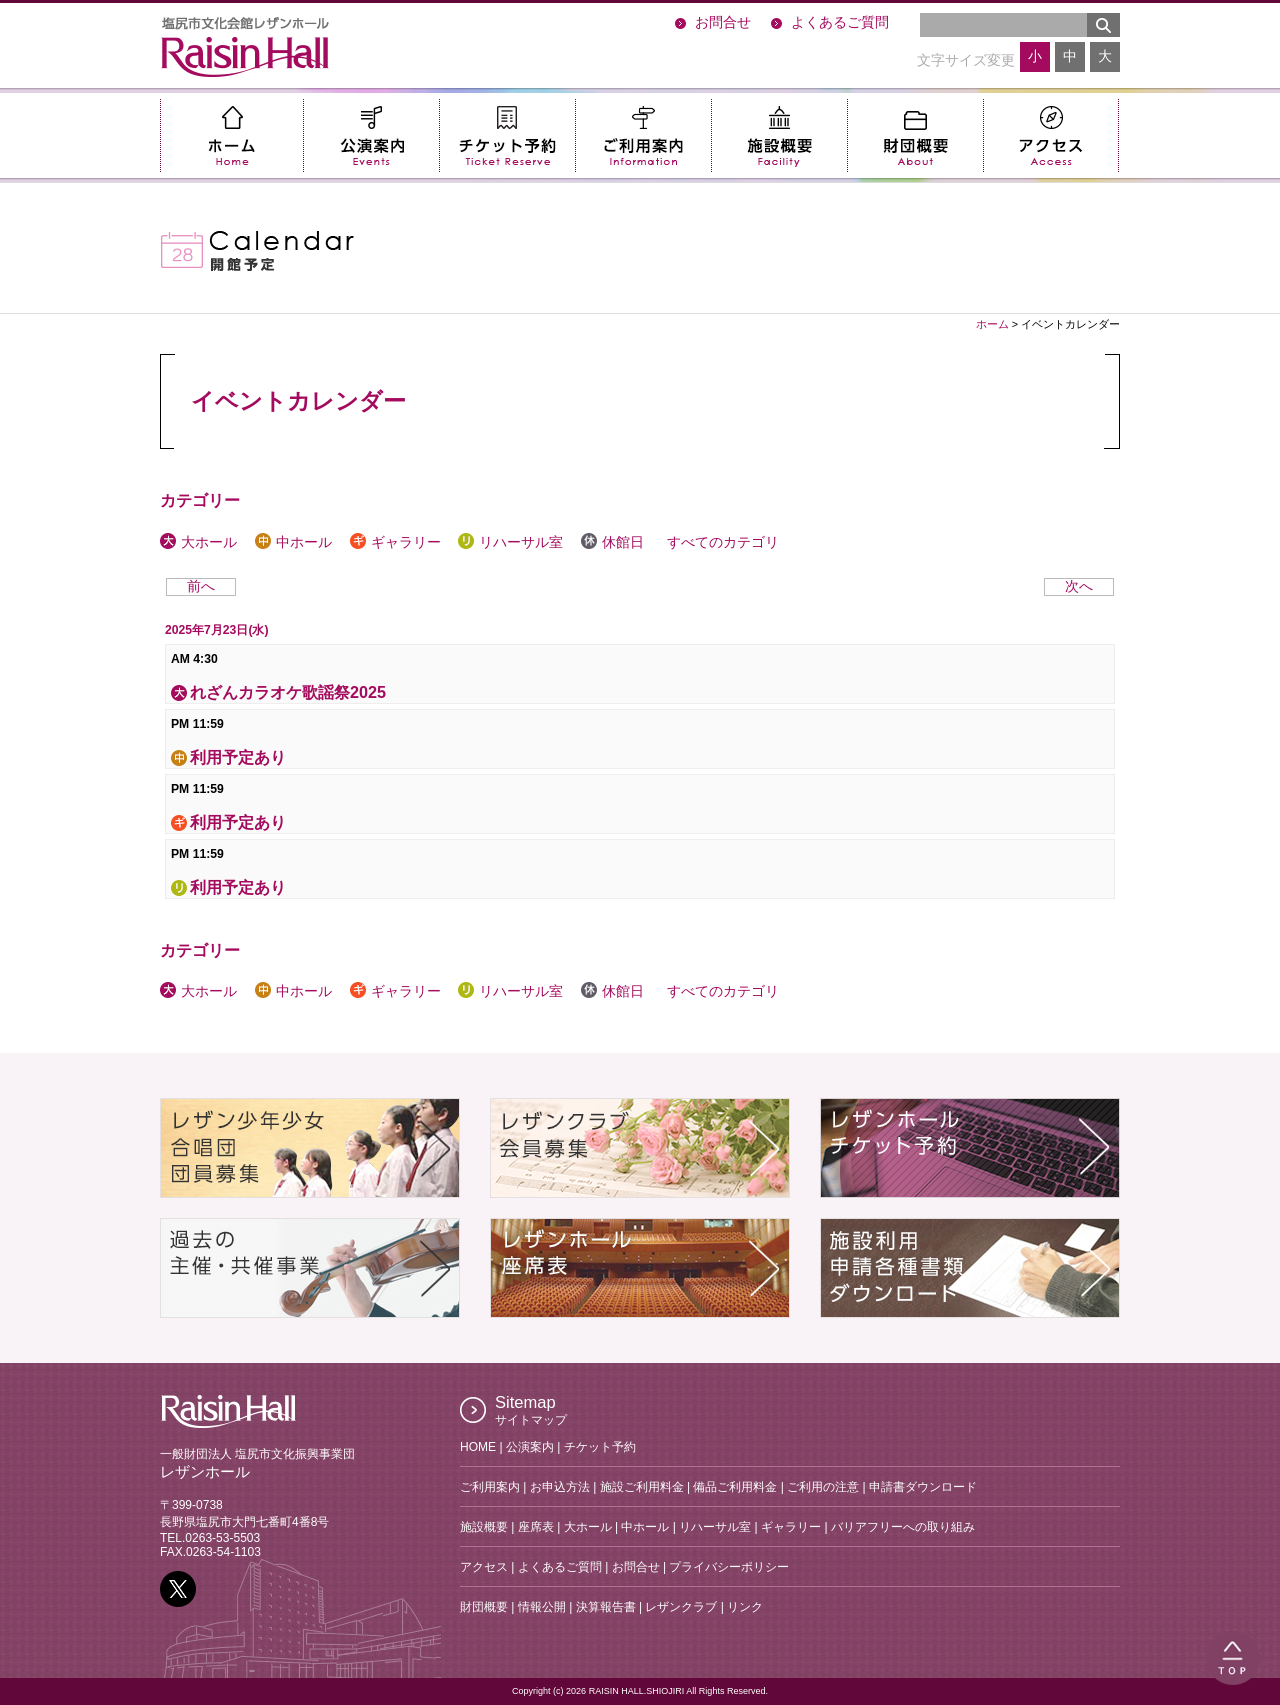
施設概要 (779, 135)
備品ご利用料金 (735, 1487)
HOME (478, 1447)
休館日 (612, 542)
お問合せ (723, 22)
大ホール (198, 542)
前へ (201, 586)
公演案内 (371, 135)
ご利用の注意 (823, 1487)
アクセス (1051, 135)
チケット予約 (507, 135)
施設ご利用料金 (642, 1487)
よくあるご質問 (840, 22)
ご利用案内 (643, 135)
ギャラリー (395, 542)
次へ (1079, 586)
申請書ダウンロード (923, 1487)
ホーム (231, 135)
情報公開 (542, 1607)
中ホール (293, 542)
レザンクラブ (681, 1607)
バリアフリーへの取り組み (903, 1527)
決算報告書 (606, 1607)
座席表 (536, 1527)
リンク (745, 1607)
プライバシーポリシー (729, 1567)
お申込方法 (560, 1487)
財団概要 (915, 135)
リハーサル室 (510, 542)
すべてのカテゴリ (720, 542)
